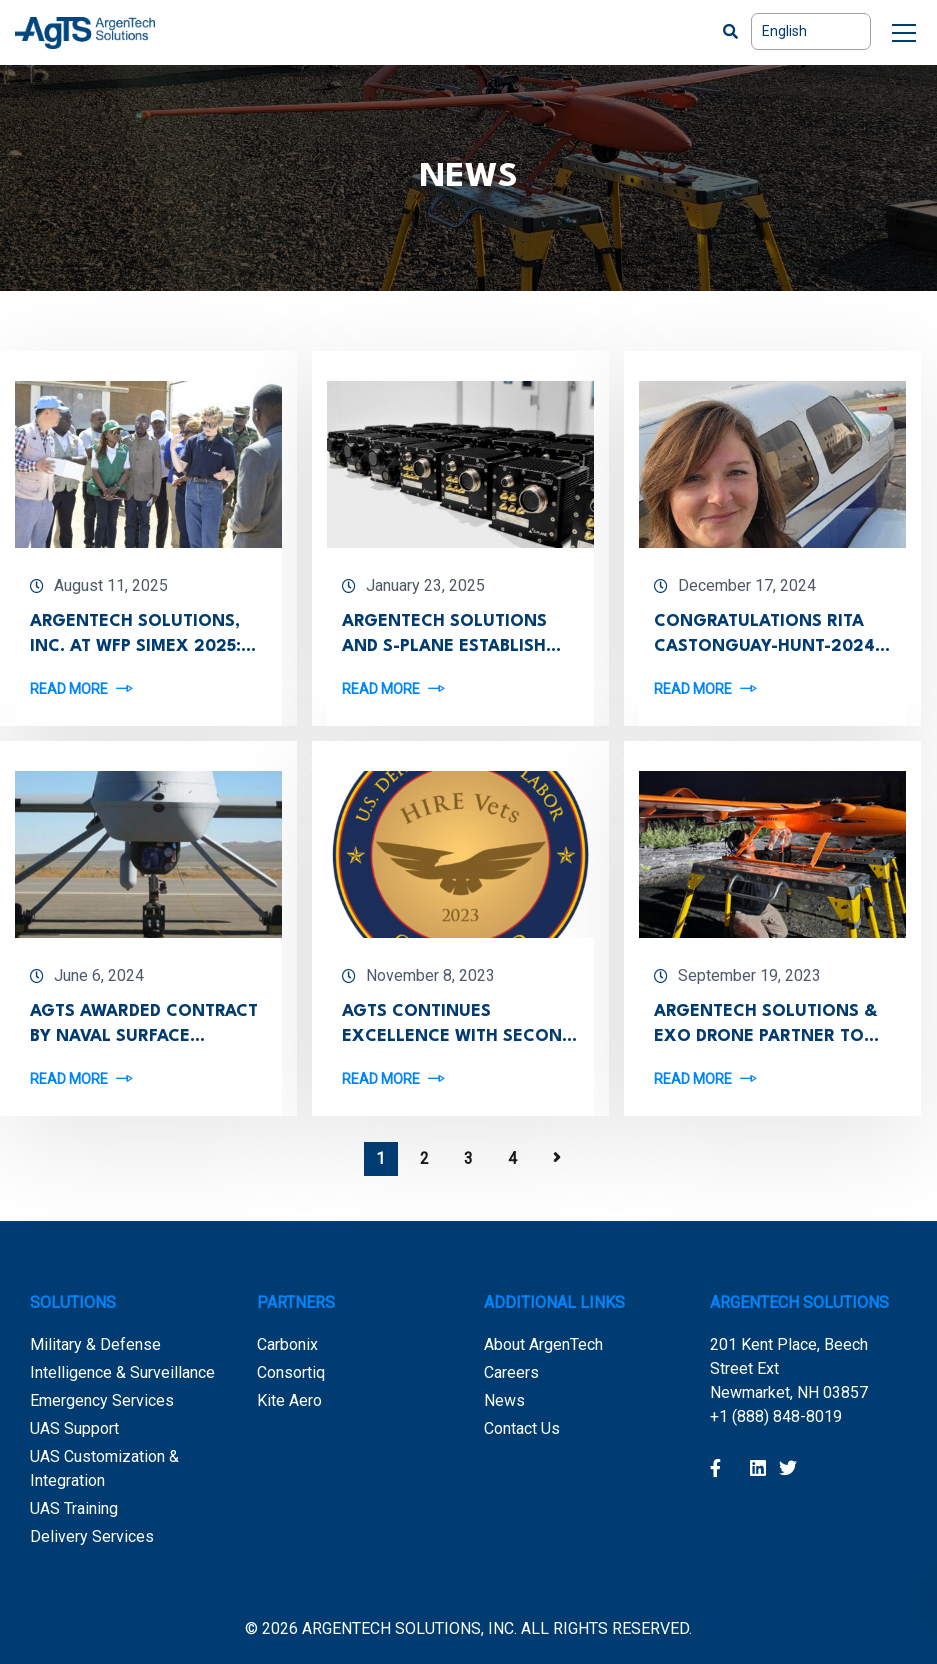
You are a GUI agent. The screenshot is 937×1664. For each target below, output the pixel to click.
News (504, 1400)
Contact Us (522, 1428)
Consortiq (291, 1372)
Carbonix (287, 1344)
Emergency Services (102, 1400)
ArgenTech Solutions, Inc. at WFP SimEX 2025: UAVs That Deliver (135, 646)
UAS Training (74, 1508)
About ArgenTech (543, 1344)
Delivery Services (92, 1536)
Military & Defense (95, 1344)
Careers (511, 1372)
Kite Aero (289, 1400)
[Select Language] (811, 31)
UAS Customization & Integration (104, 1468)
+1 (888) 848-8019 (776, 1416)
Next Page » (557, 1158)
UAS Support (74, 1428)
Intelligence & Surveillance (122, 1372)
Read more (69, 688)
